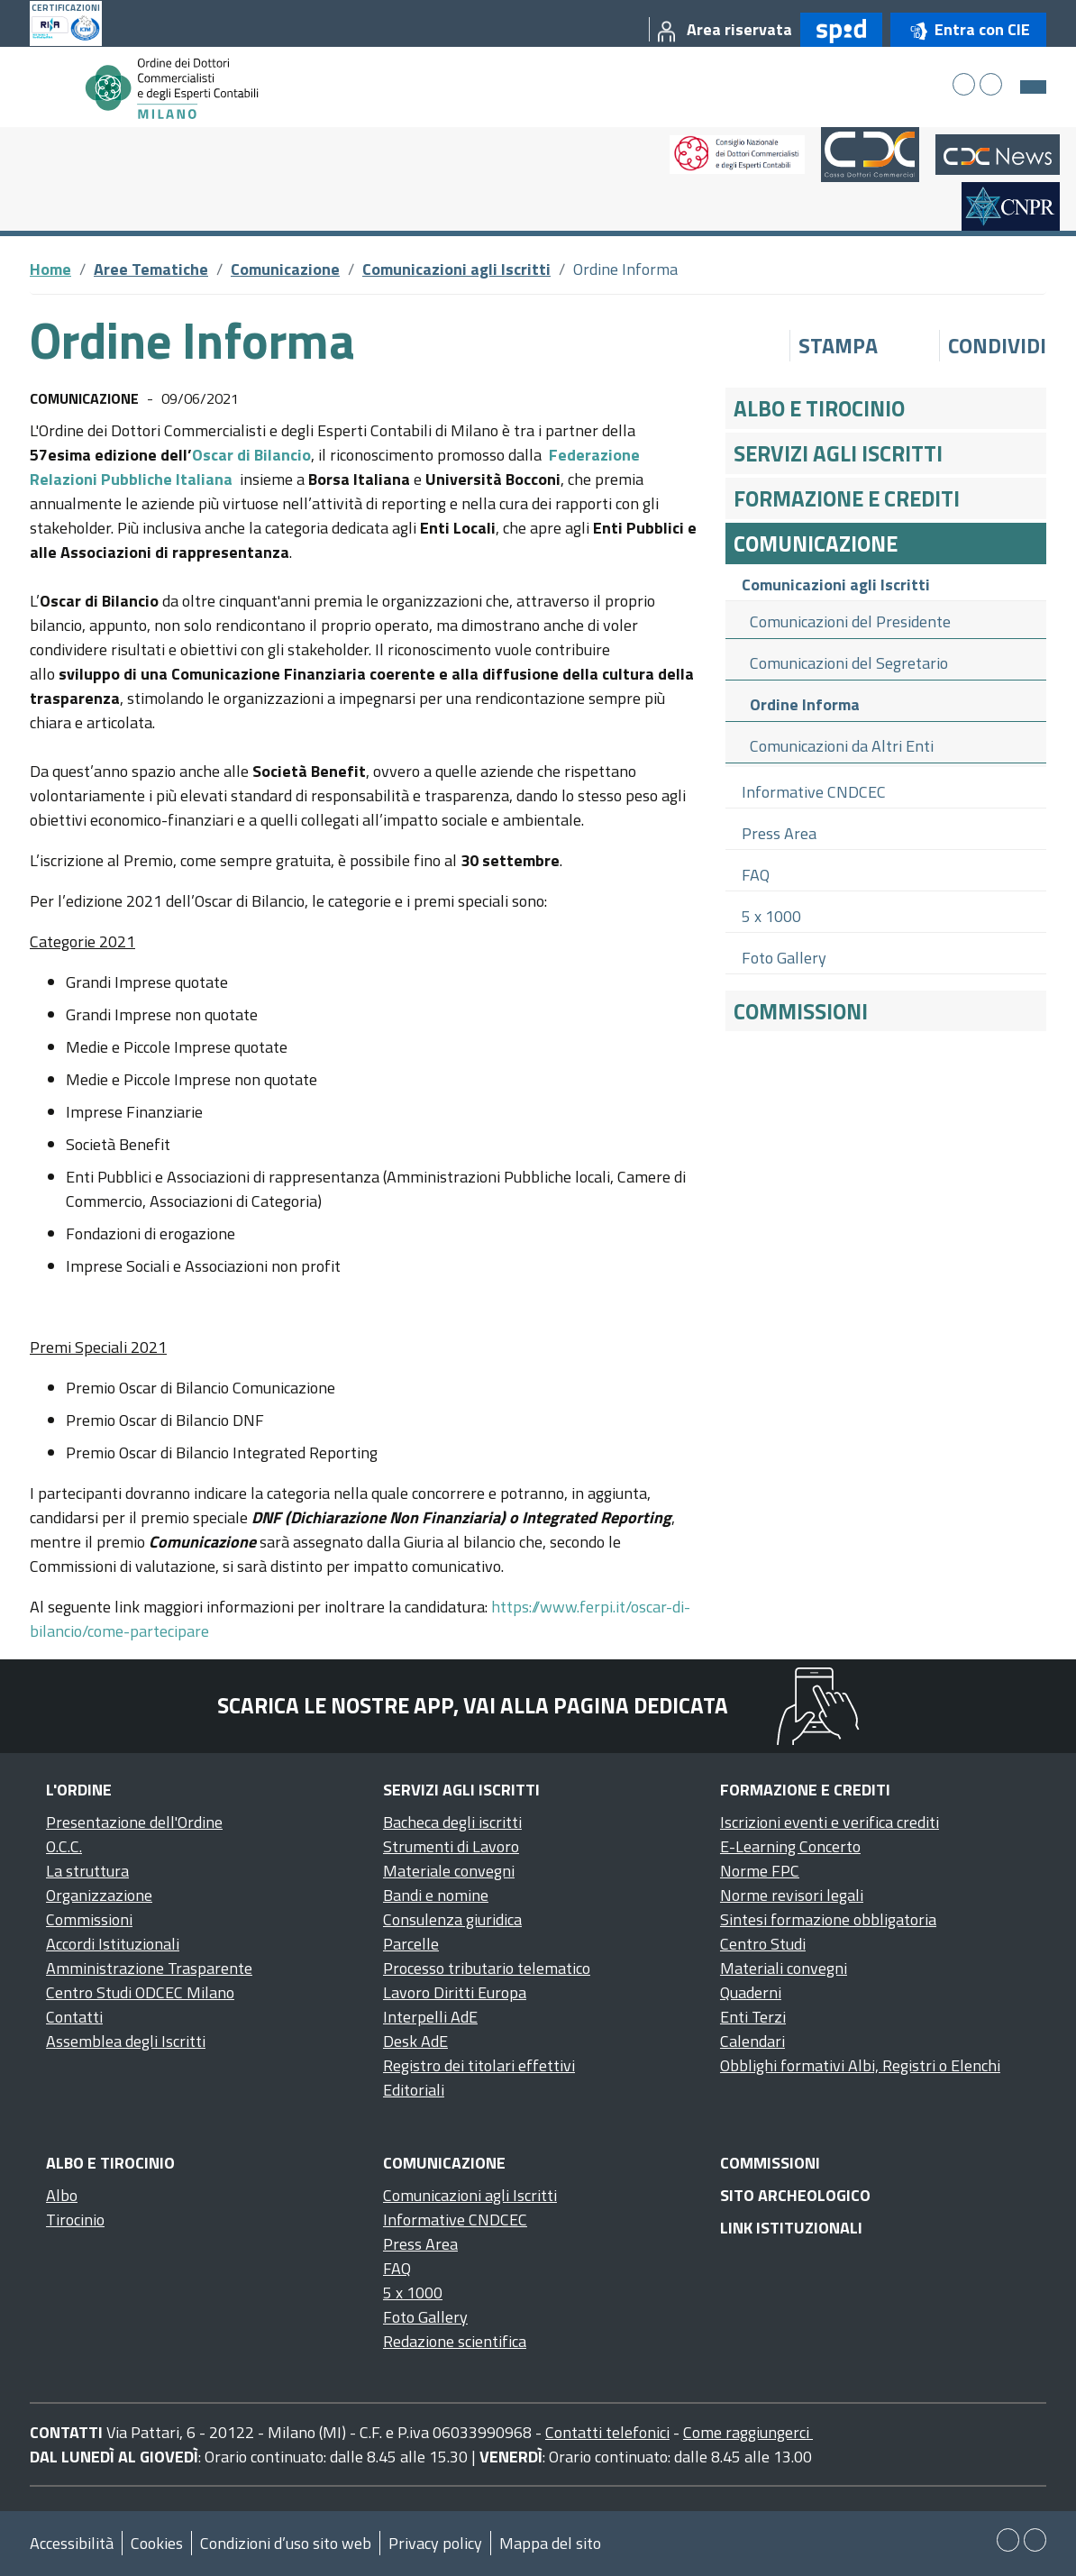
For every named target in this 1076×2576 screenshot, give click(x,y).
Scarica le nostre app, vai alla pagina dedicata (472, 1705)
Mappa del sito (550, 2543)
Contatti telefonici (607, 2432)
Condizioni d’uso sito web (285, 2543)
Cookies (157, 2543)
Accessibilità (72, 2543)
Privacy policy (435, 2543)
